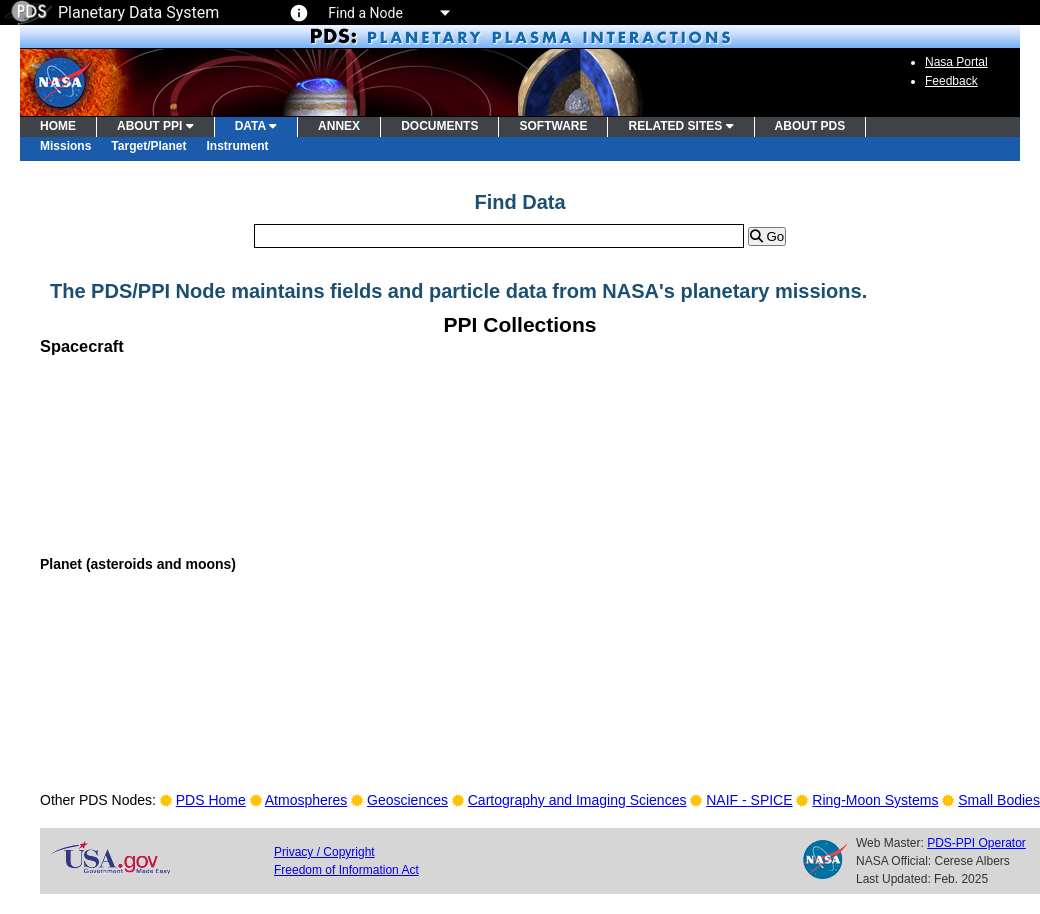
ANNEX (339, 126)
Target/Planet (148, 146)
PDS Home (211, 800)
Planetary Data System (112, 12)
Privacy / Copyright (324, 852)
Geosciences (407, 800)
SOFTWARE (553, 126)
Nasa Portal (956, 62)
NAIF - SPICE (749, 800)
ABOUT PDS (810, 126)
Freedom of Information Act (346, 870)
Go (767, 236)
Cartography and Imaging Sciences (577, 800)
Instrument (238, 146)
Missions (65, 146)
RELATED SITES (680, 126)
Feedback (951, 81)
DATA (256, 126)
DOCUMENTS (439, 126)
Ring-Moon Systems (875, 800)
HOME (58, 126)
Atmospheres (306, 800)
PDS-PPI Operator (976, 843)
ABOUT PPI (155, 126)
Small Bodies (999, 800)
